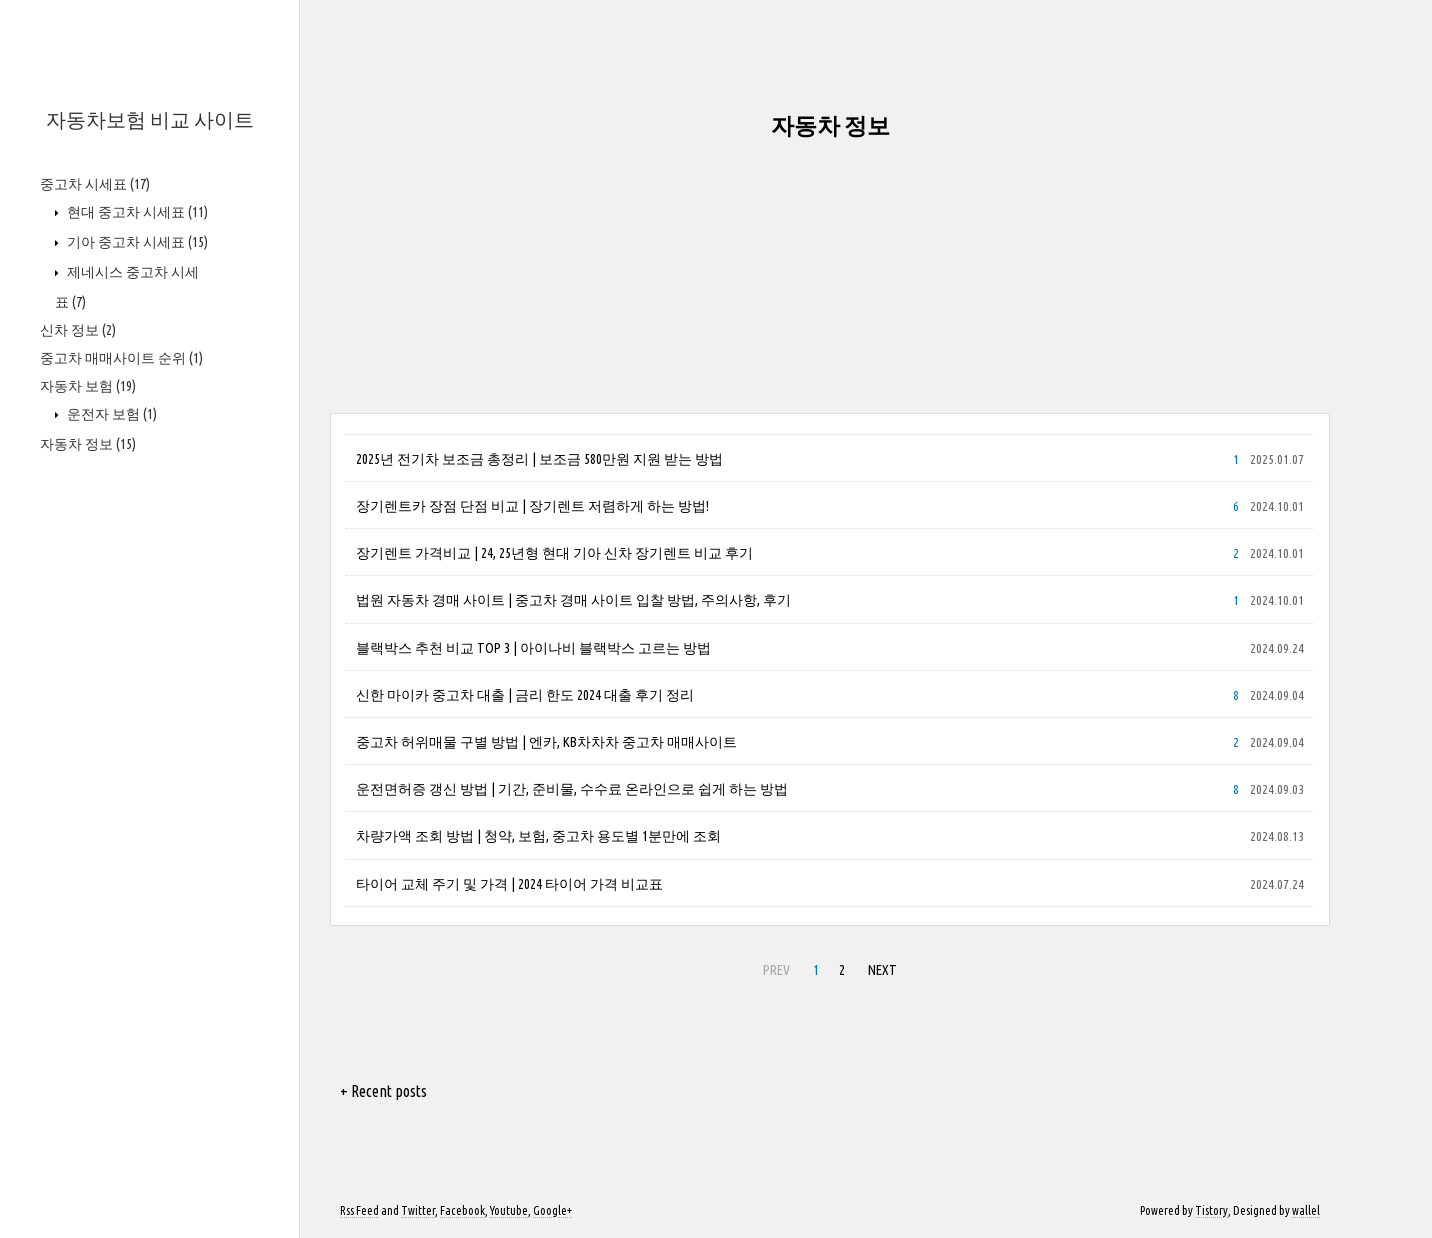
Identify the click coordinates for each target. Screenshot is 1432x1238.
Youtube (509, 1210)
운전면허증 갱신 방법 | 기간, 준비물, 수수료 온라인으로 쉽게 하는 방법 (572, 789)
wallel (1306, 1210)
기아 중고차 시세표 (136, 242)
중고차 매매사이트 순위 (121, 358)
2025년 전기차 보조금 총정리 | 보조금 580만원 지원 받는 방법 (539, 459)
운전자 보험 (110, 414)
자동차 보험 (88, 386)
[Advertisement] (830, 273)
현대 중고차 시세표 (136, 212)
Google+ (552, 1210)
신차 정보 (78, 330)
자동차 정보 (88, 444)
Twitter (418, 1210)
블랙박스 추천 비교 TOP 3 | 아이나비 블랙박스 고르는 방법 (533, 648)
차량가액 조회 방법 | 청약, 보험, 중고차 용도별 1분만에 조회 (538, 836)
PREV (776, 970)
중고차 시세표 (95, 184)
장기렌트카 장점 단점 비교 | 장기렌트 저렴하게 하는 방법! (532, 506)
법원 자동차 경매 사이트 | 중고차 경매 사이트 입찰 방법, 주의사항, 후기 (573, 600)
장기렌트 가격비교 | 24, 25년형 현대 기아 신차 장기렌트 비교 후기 (554, 553)
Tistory (1211, 1210)
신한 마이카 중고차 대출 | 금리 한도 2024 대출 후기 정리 (525, 695)
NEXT (882, 970)
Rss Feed (359, 1210)
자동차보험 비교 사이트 (150, 119)
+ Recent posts (383, 1091)
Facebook (462, 1210)
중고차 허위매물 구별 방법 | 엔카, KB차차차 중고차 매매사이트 (546, 742)
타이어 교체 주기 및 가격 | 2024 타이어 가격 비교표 (509, 884)
